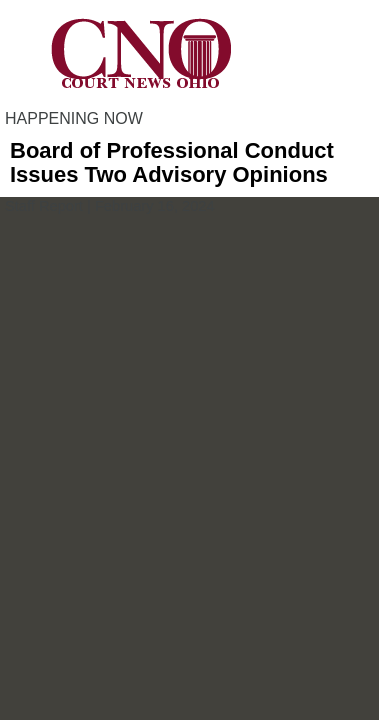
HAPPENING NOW (74, 118)
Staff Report (44, 206)
